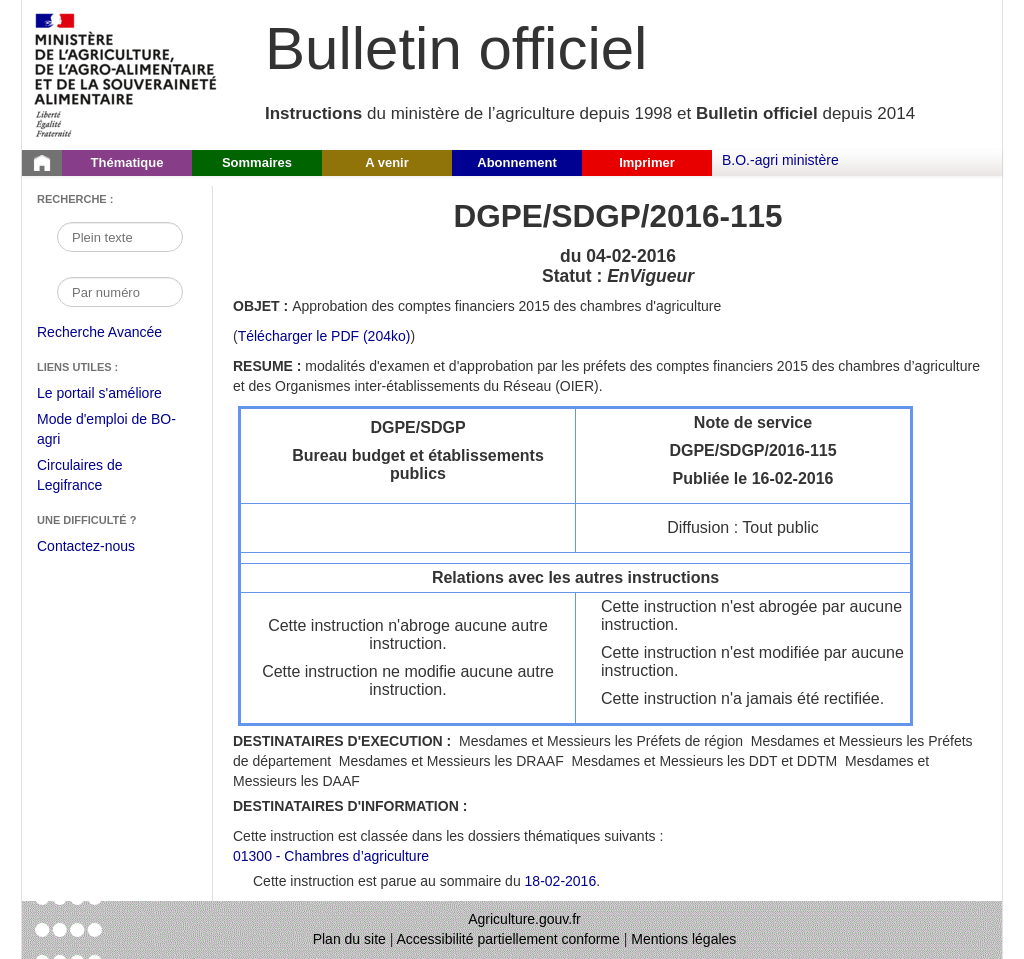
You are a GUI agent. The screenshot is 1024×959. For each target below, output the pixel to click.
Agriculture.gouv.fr (524, 919)
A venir (387, 162)
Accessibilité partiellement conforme (508, 939)
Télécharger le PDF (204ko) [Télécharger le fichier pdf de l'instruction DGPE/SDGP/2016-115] (324, 336)
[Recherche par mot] (120, 237)
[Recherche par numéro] (120, 292)
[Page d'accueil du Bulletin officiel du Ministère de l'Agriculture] (42, 163)
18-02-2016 (561, 881)
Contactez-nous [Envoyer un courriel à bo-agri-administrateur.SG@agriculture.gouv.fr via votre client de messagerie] (86, 546)
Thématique (127, 162)
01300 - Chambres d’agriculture (331, 856)
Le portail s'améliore (114, 394)
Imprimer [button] (647, 162)
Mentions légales (683, 939)
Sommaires (257, 162)
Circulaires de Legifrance (95, 477)
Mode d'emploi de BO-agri (106, 431)
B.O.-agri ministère (780, 160)
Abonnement (516, 162)
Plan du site (349, 939)
